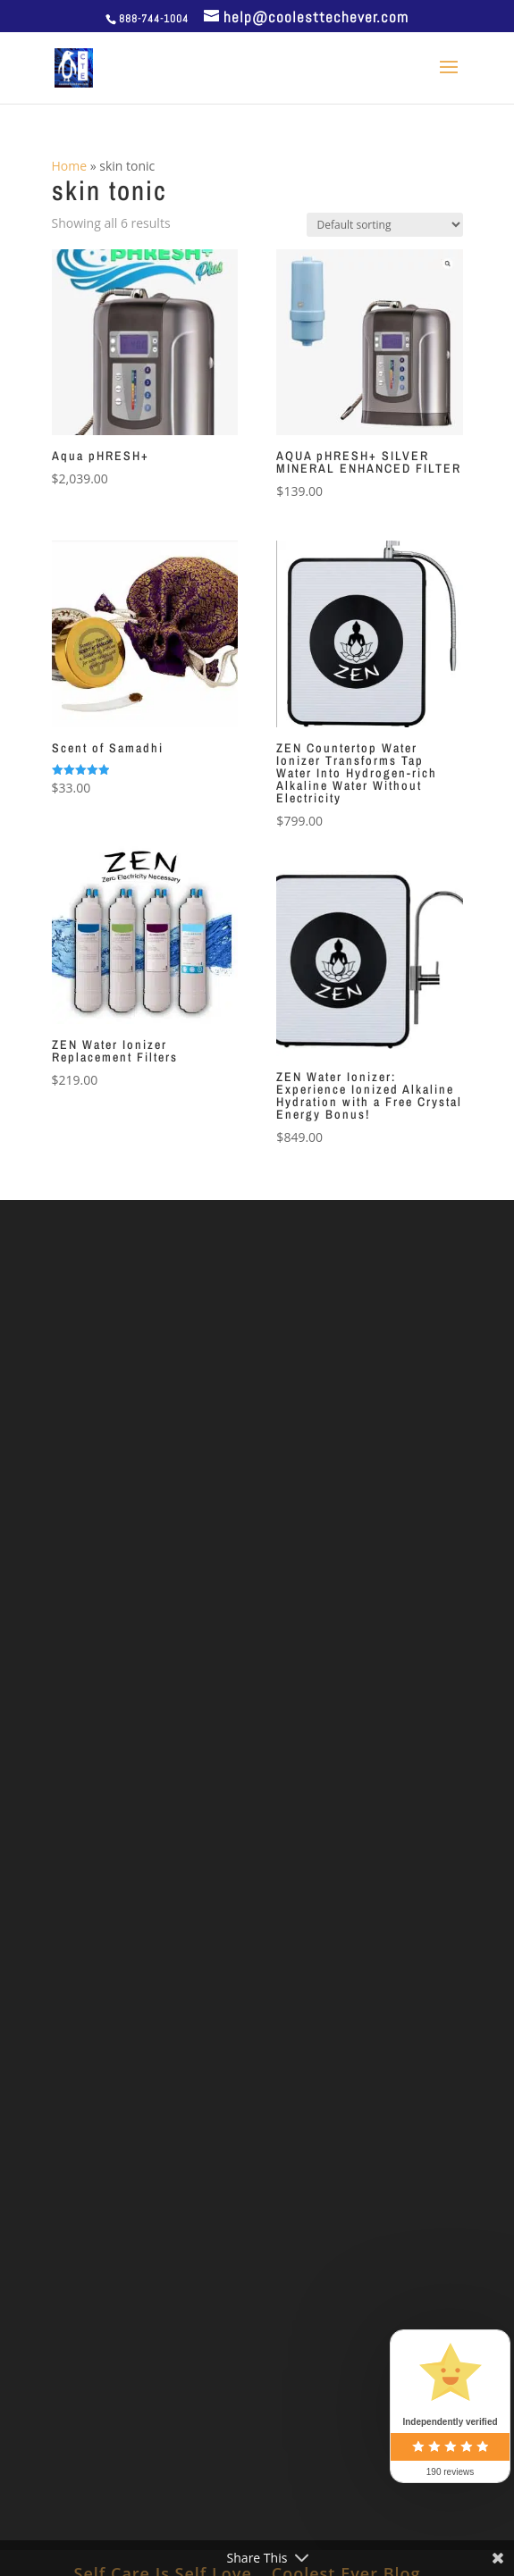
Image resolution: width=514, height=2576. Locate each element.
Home (70, 165)
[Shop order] (385, 225)
